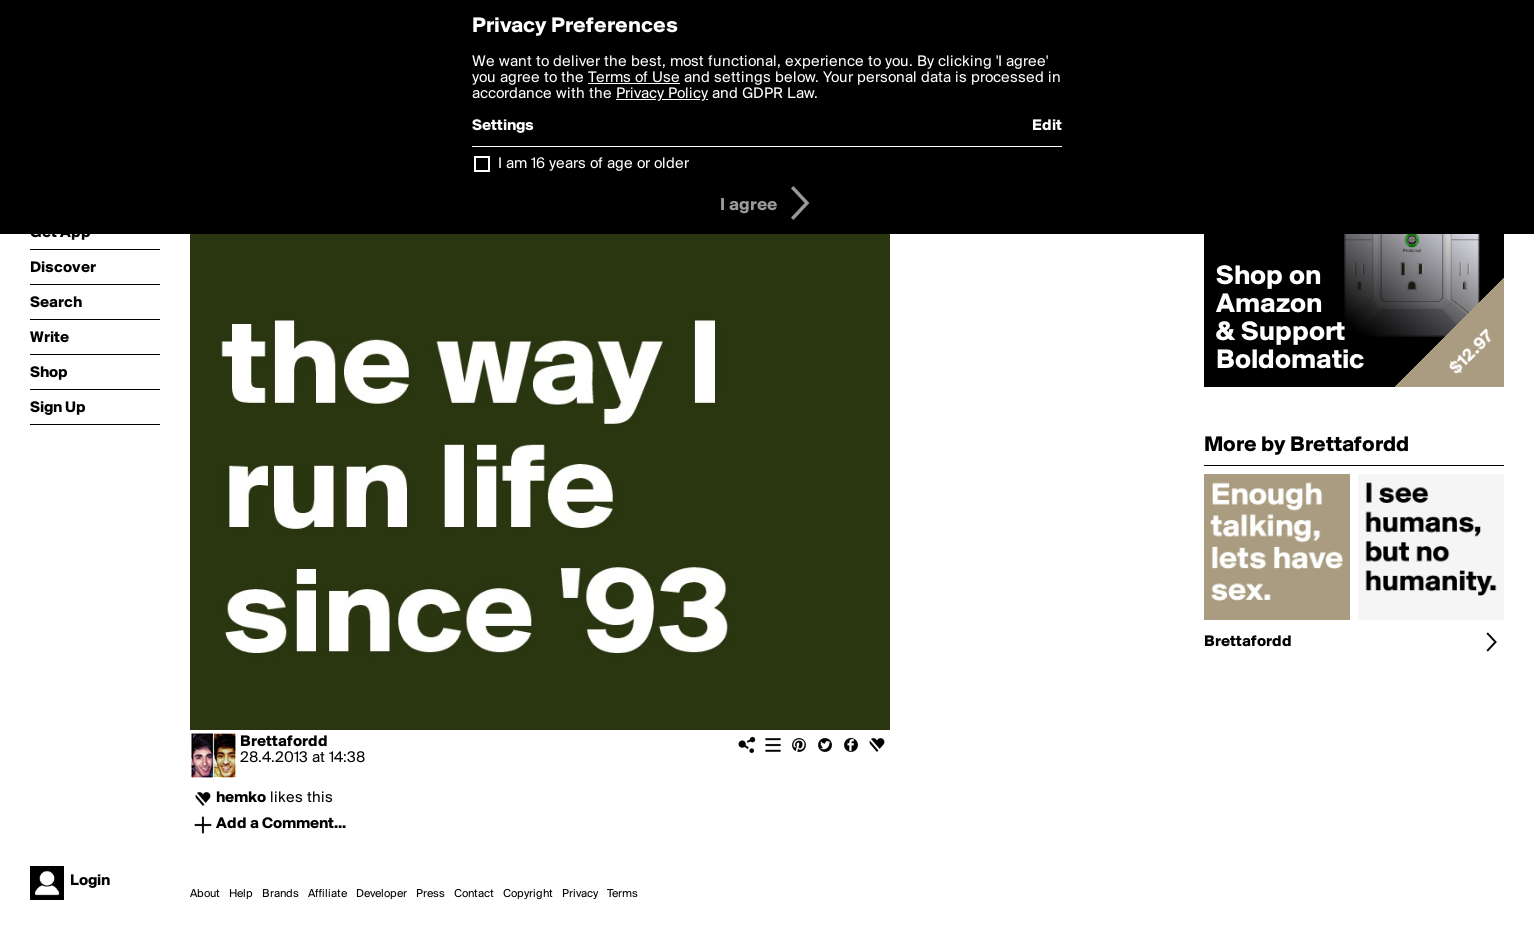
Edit (1047, 126)
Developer (381, 894)
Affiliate (327, 894)
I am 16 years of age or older (593, 164)
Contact (474, 894)
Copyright (528, 894)
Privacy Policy (662, 94)
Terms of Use (634, 78)
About (205, 894)
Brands (280, 894)
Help (241, 894)
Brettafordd (284, 742)
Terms (622, 894)
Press (430, 894)
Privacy (580, 894)
